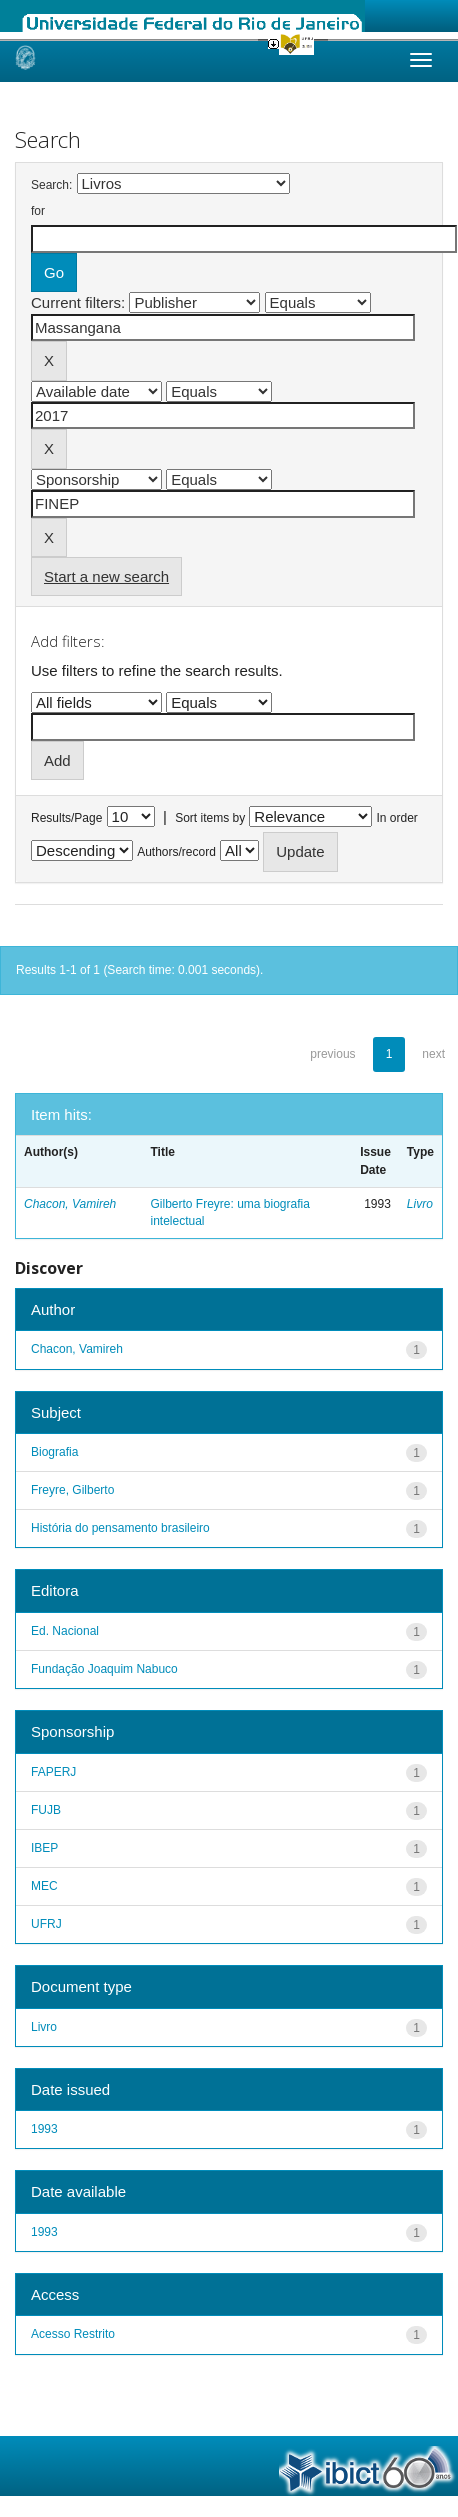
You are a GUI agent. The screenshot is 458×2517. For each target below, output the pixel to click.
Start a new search (106, 576)
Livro (420, 1204)
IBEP (44, 1848)
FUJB (46, 1810)
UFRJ (46, 1924)
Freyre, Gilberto (72, 1490)
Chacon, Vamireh (70, 1204)
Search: (51, 185)
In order (397, 818)
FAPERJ (53, 1772)
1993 (44, 2129)
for (38, 211)
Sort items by (210, 818)
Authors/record (176, 852)
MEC (44, 1886)
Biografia (54, 1452)
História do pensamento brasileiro (120, 1528)
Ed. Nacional (65, 1631)
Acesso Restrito (73, 2334)
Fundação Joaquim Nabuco (104, 1669)
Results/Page (66, 818)
